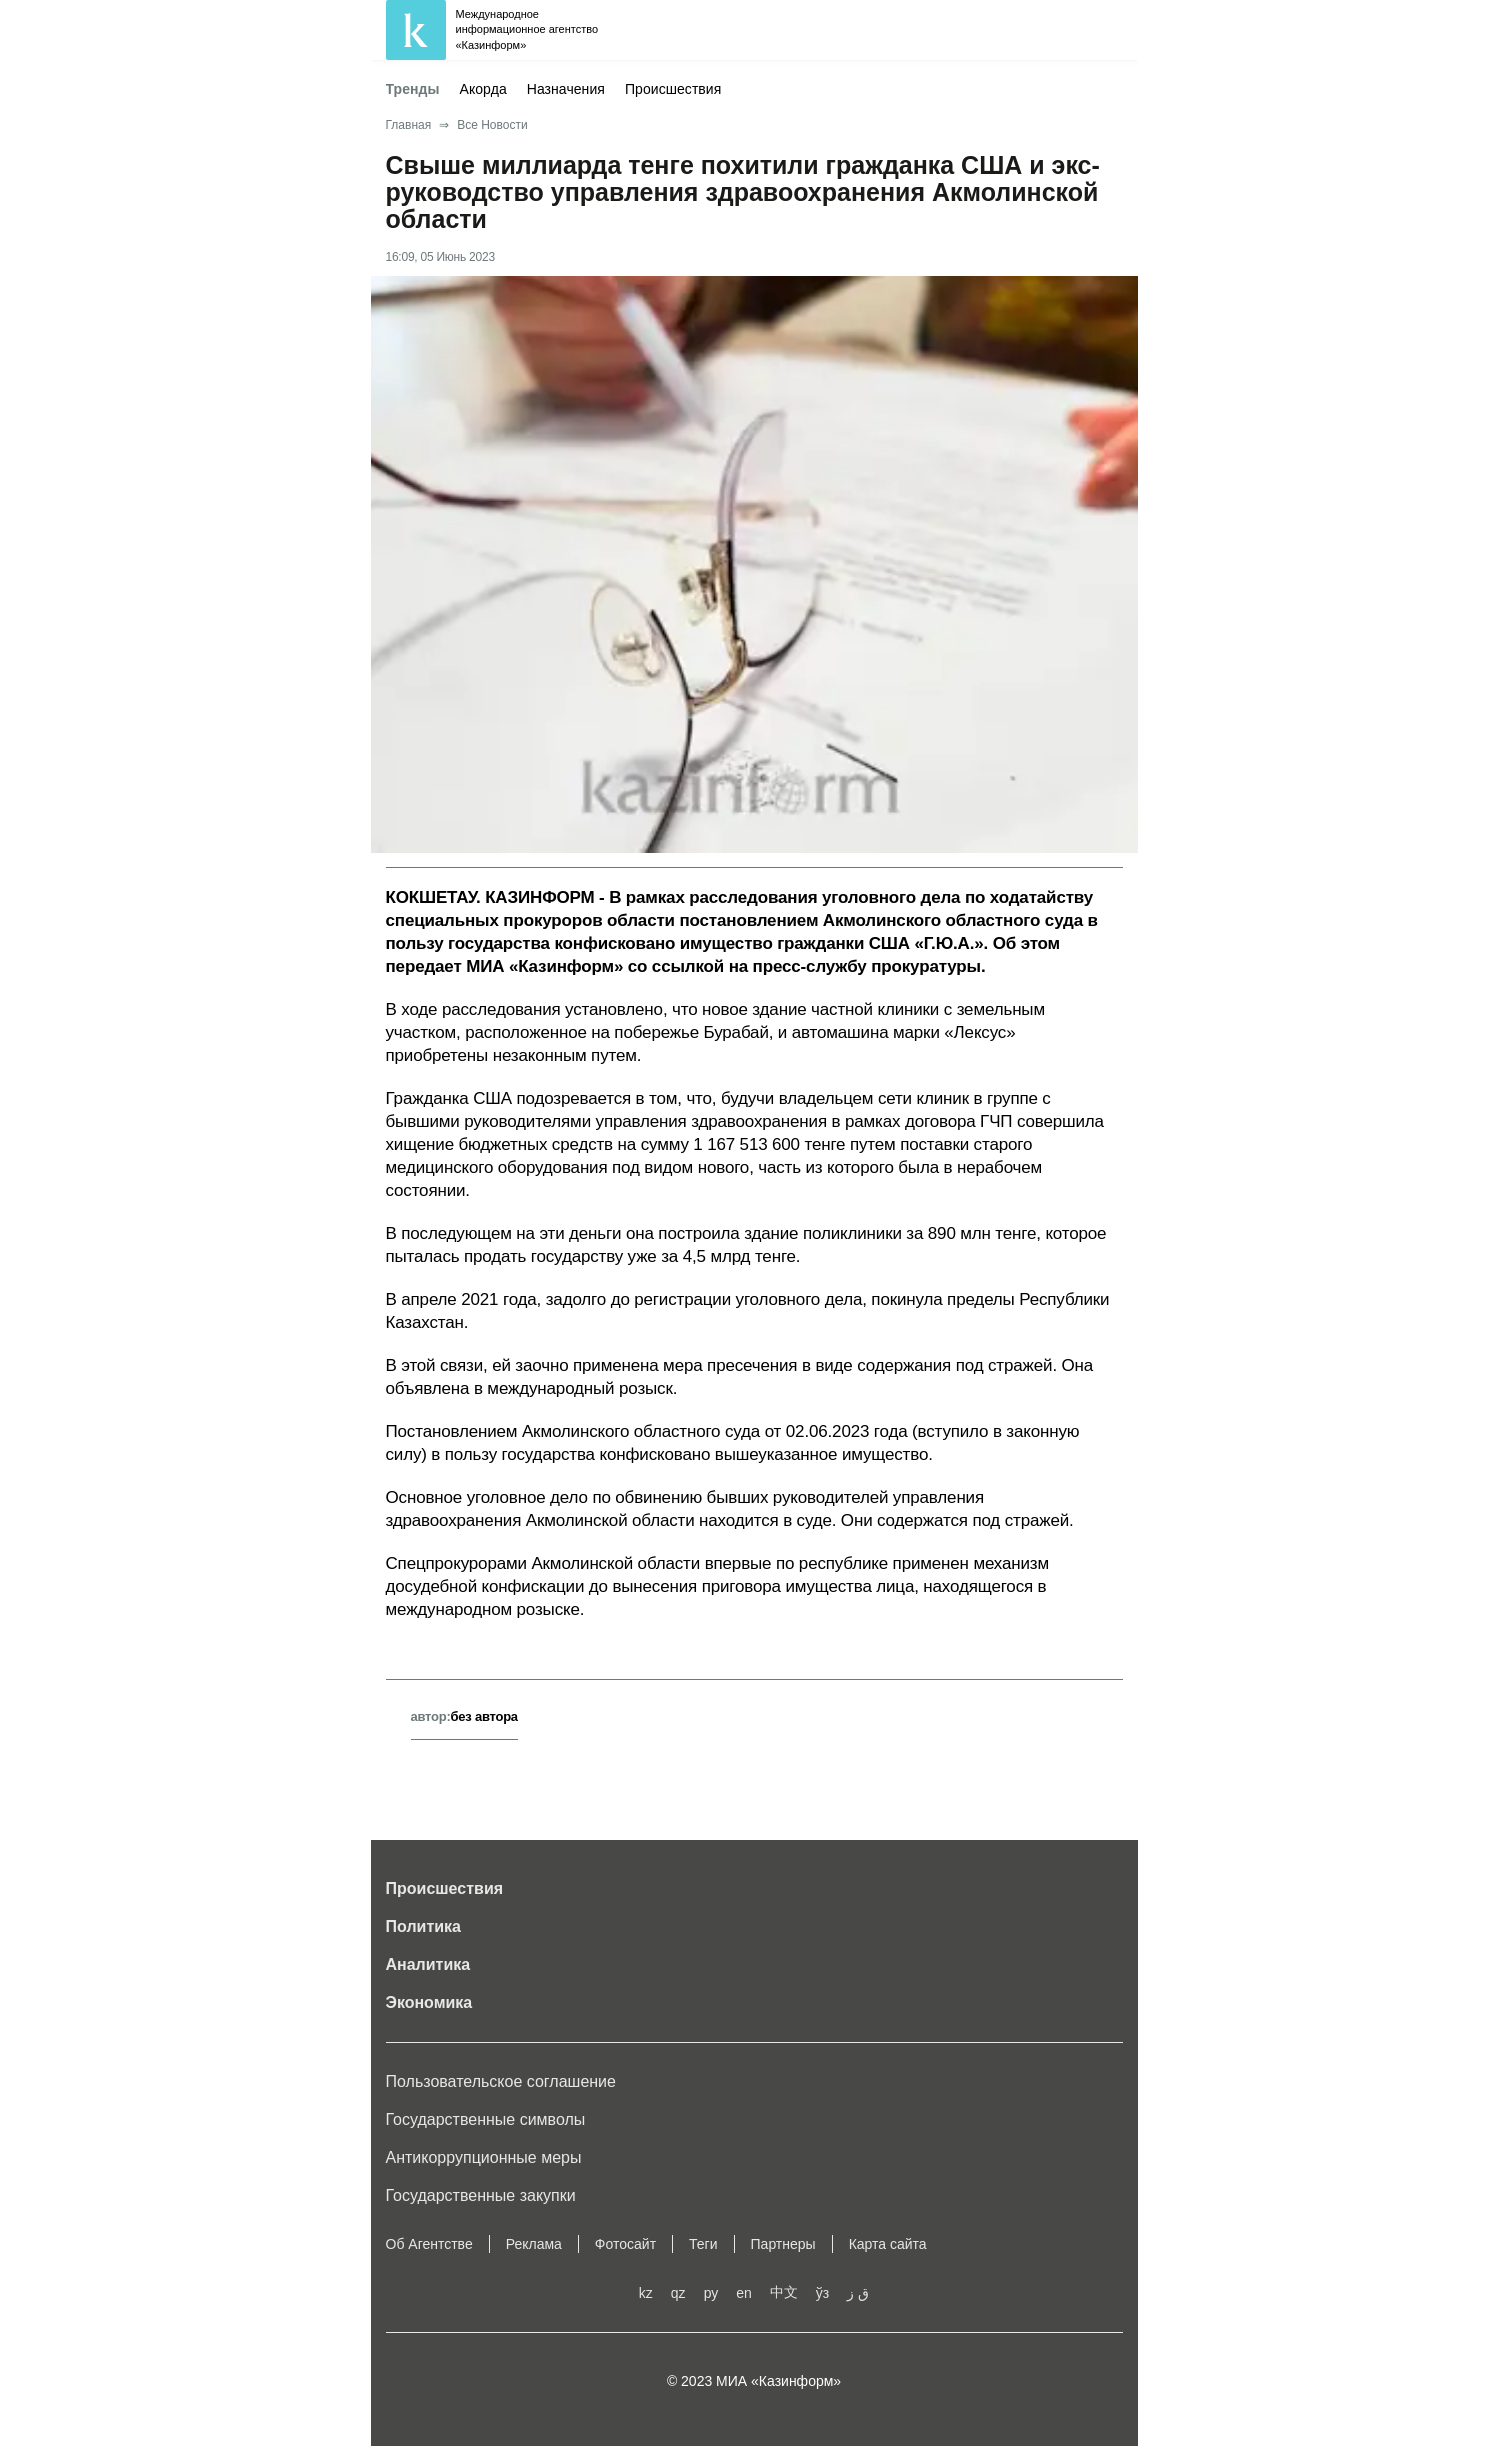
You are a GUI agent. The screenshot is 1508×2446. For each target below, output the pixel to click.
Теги (703, 2244)
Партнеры (783, 2244)
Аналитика (428, 1964)
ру (711, 2293)
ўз (822, 2293)
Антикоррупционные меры (484, 2157)
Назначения (566, 89)
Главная (409, 125)
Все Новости (492, 125)
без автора (484, 1716)
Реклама (534, 2244)
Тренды (413, 89)
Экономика (429, 2002)
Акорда (483, 89)
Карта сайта (888, 2244)
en (744, 2293)
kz (646, 2293)
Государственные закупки (481, 2195)
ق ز (858, 2293)
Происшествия (673, 89)
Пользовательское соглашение (501, 2081)
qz (678, 2293)
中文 (784, 2292)
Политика (423, 1926)
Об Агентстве (429, 2244)
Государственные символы (486, 2119)
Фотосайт (625, 2244)
